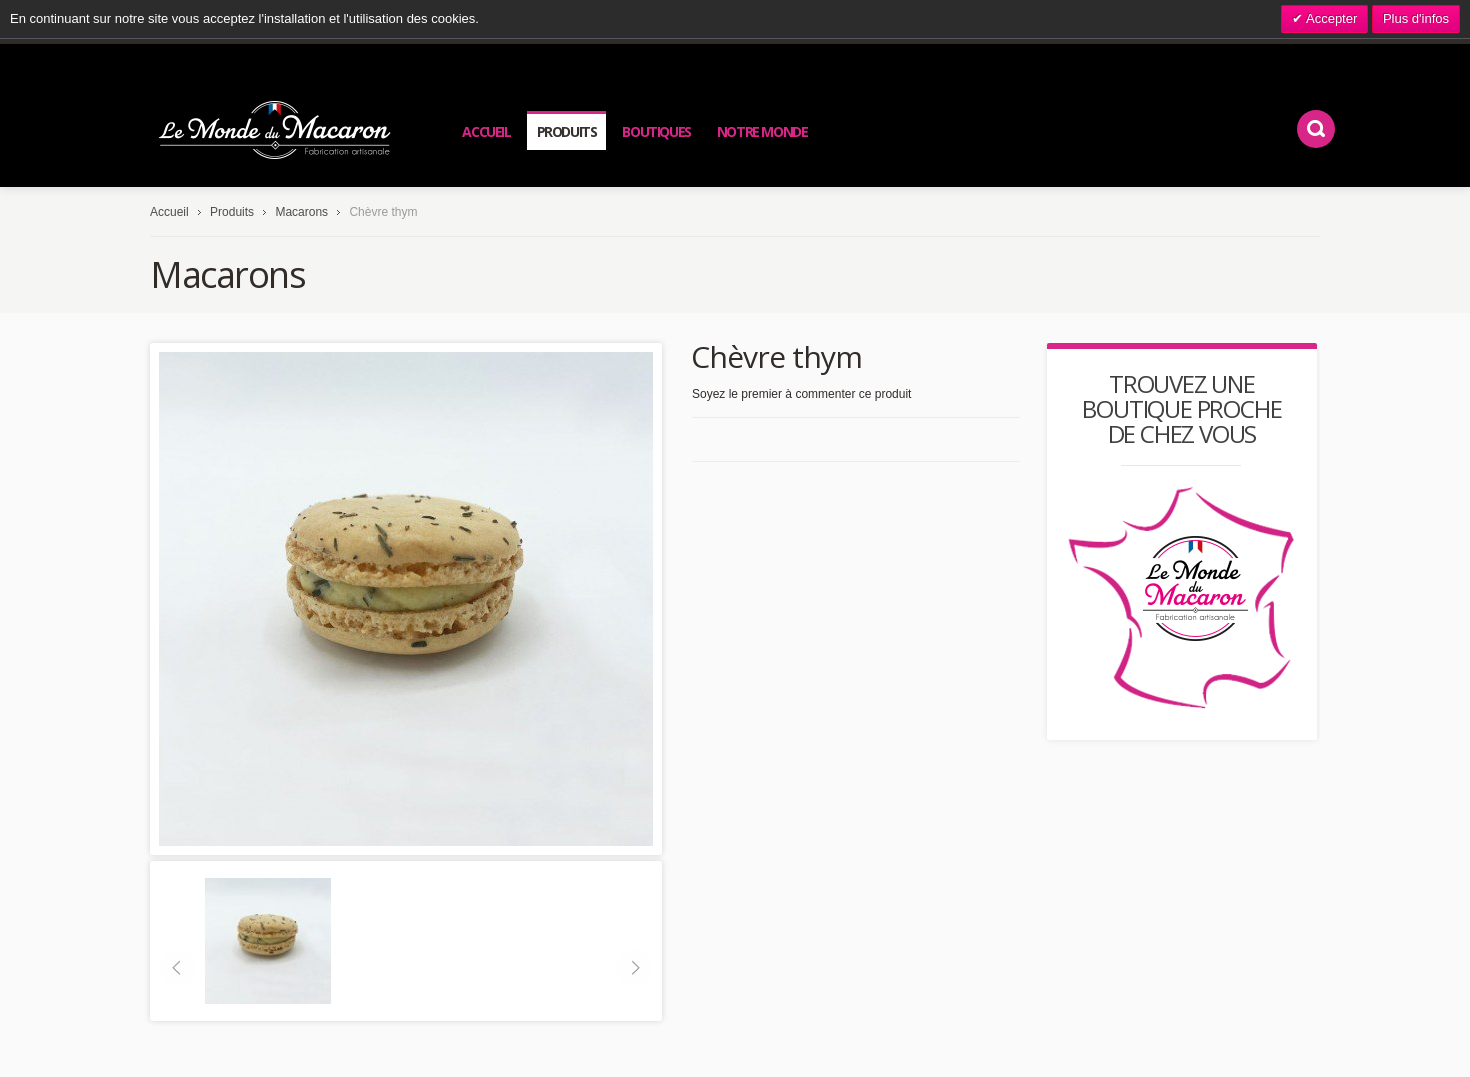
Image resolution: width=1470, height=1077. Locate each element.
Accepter (1330, 18)
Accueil (169, 212)
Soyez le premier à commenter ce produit (801, 394)
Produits (232, 212)
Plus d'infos (1416, 18)
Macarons (301, 212)
